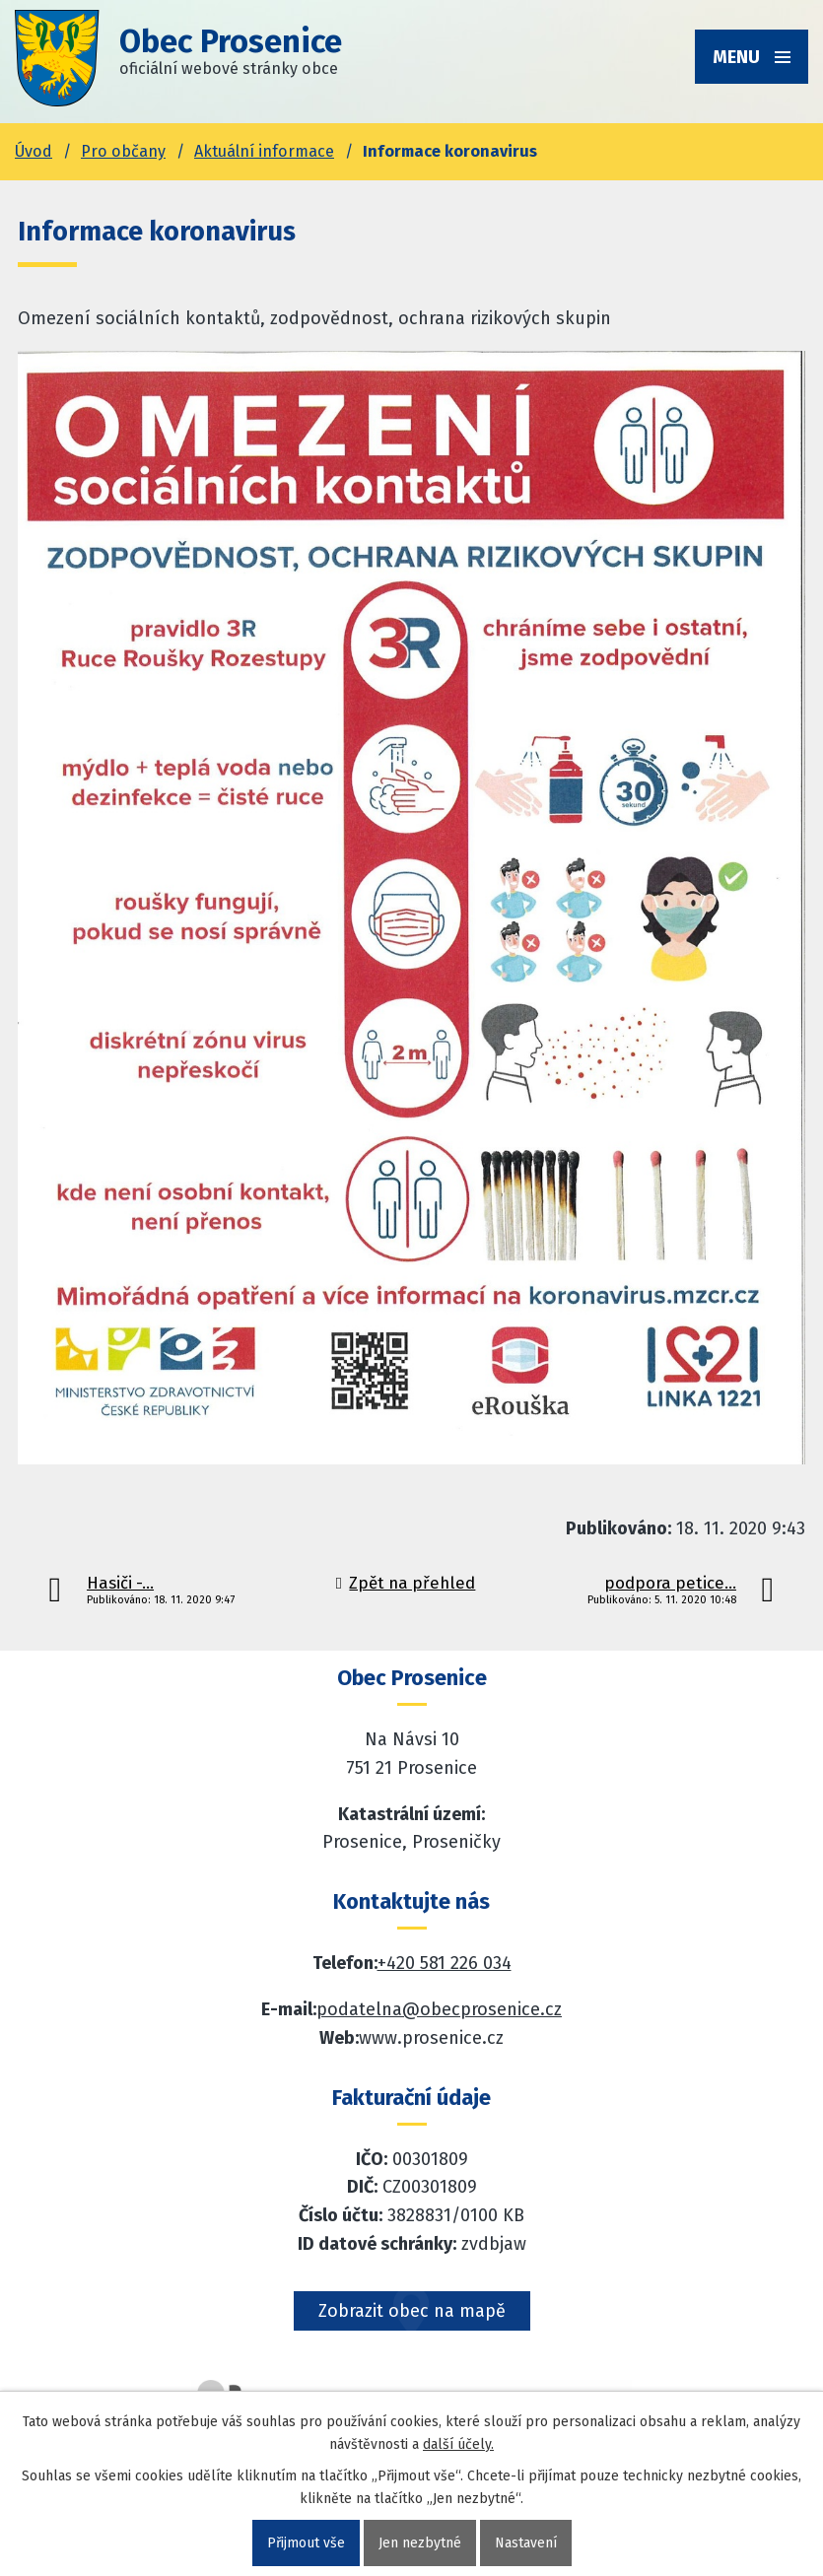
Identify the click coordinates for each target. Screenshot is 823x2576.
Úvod (33, 151)
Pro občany (123, 151)
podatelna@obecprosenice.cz (439, 2009)
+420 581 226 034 (444, 1963)
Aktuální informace (264, 151)
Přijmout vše (306, 2543)
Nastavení (526, 2543)
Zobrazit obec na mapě (412, 2311)
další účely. (458, 2444)
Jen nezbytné (419, 2543)
